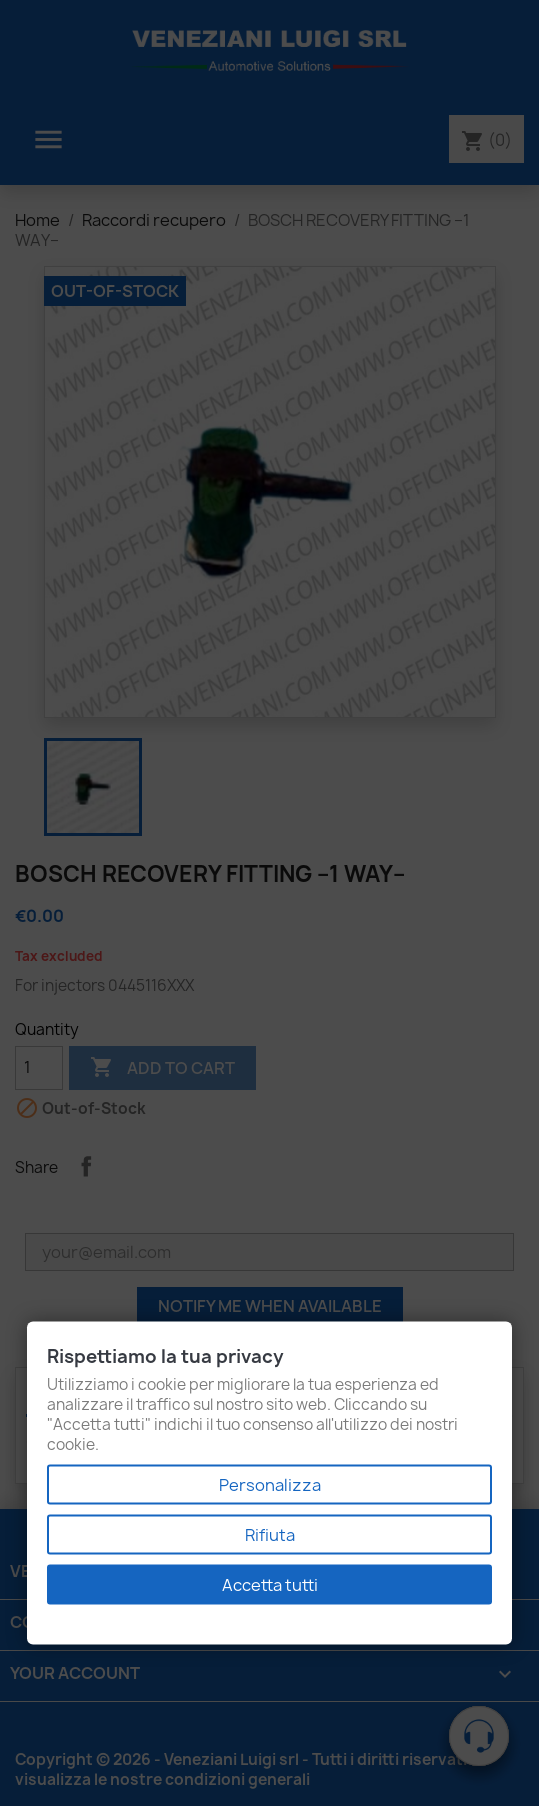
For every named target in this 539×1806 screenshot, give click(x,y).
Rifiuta (270, 1535)
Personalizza (270, 1485)
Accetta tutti (270, 1585)
